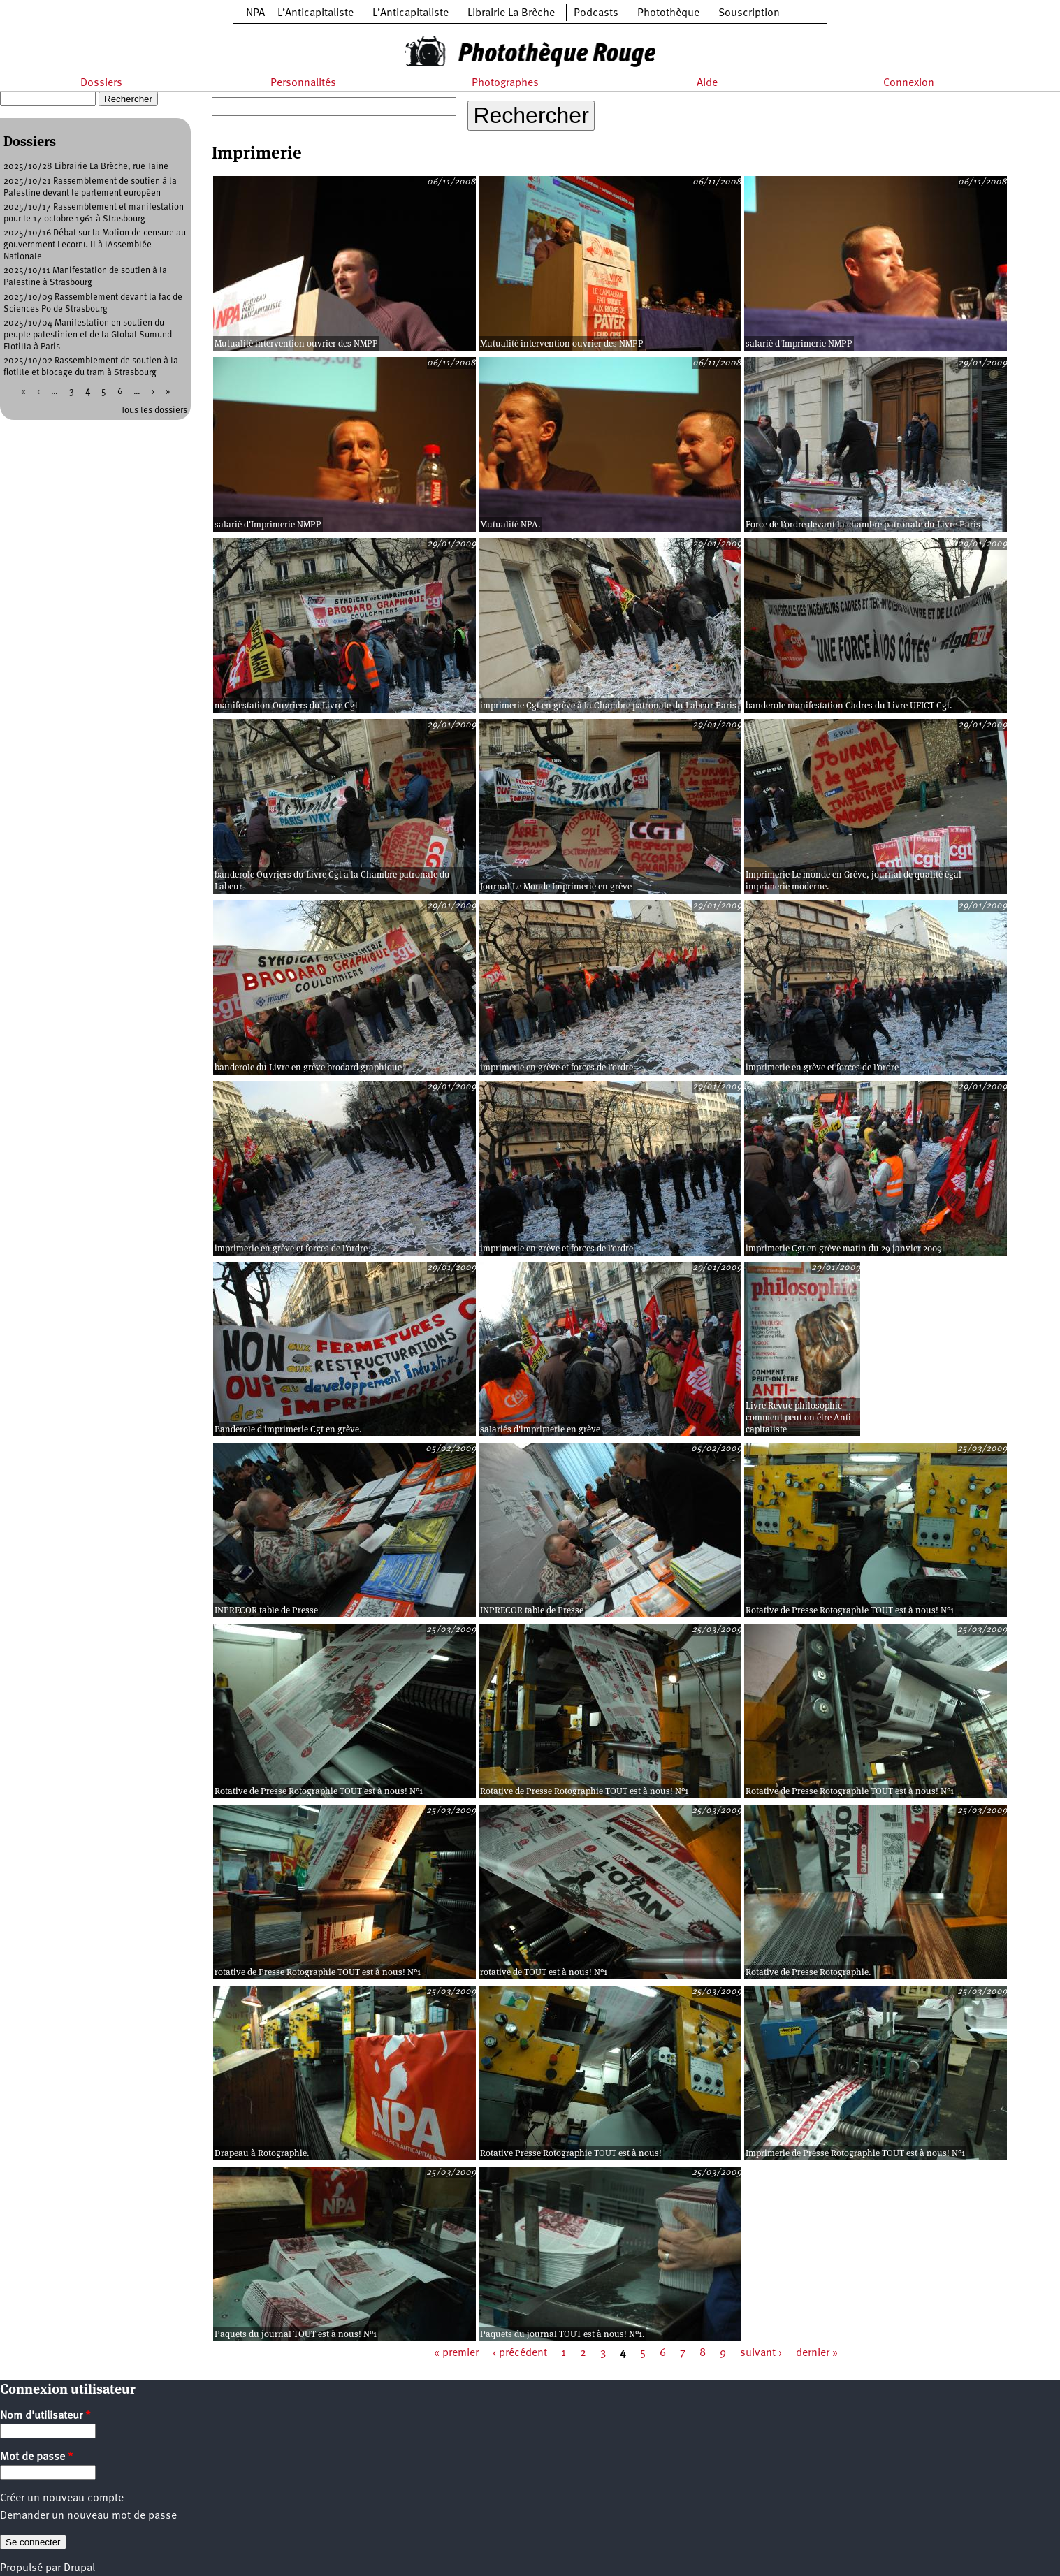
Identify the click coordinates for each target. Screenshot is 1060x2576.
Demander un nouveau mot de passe (88, 2516)
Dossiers (101, 83)
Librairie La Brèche (511, 13)
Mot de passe (36, 2457)
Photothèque (668, 13)
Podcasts (596, 13)
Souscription (749, 13)
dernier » (817, 2353)
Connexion (908, 83)
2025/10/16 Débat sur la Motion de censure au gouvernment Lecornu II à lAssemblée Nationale (94, 244)
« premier (456, 2353)
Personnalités (303, 83)
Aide (707, 83)
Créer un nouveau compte (62, 2498)
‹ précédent (520, 2353)
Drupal (79, 2568)
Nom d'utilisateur (45, 2416)
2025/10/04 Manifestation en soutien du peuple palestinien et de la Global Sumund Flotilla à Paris (87, 335)
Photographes (505, 83)
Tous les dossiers (154, 410)
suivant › (761, 2353)
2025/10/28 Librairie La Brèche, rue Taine (85, 166)
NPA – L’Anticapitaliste (300, 13)
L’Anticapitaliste (410, 13)
